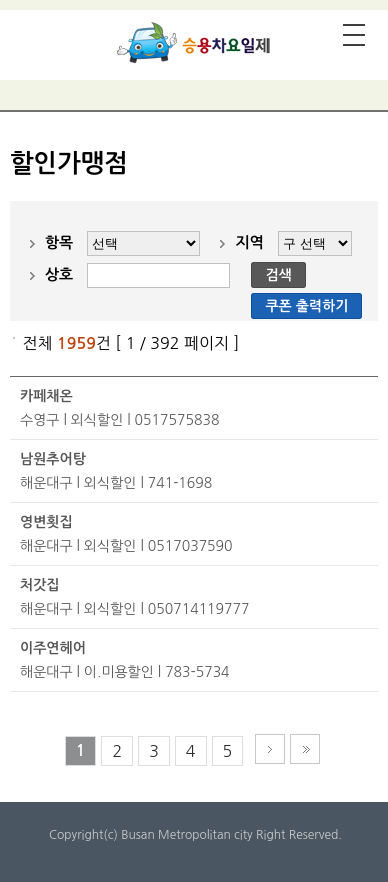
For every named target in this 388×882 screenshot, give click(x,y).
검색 (278, 275)
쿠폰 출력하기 (306, 306)
